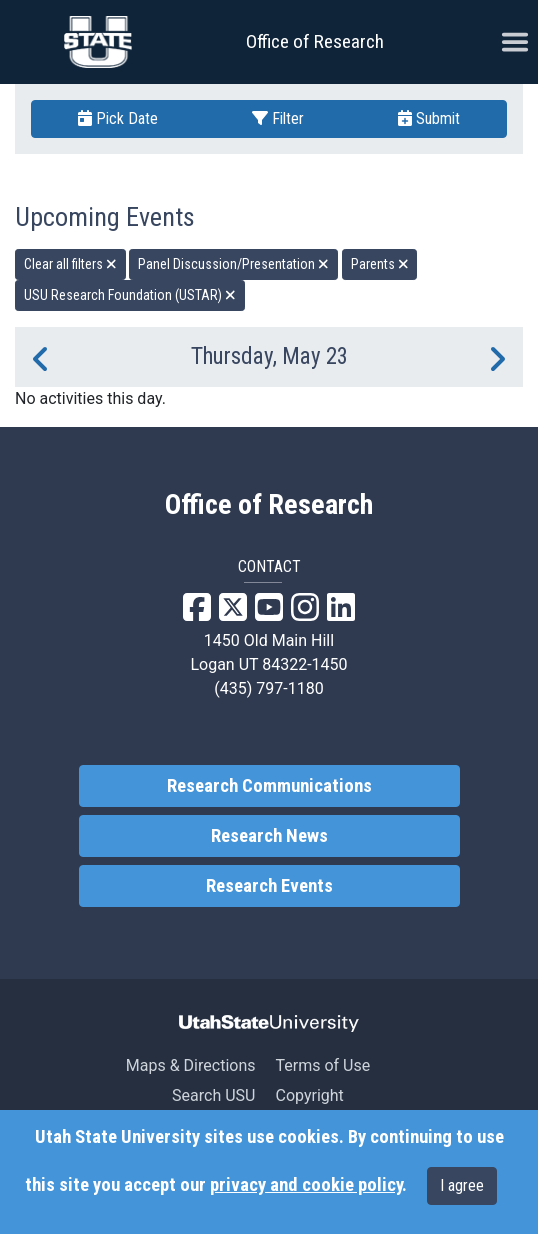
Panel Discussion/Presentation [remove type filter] (233, 264)
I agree (462, 1185)
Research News (269, 836)
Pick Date (118, 118)
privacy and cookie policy (306, 1185)
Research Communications (269, 786)
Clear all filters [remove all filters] (70, 264)
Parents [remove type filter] (380, 264)
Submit (429, 118)
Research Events (269, 886)
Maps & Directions (191, 1065)
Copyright (309, 1095)
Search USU (213, 1095)
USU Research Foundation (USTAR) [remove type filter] (130, 295)
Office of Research (315, 41)
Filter (278, 118)
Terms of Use (322, 1065)
